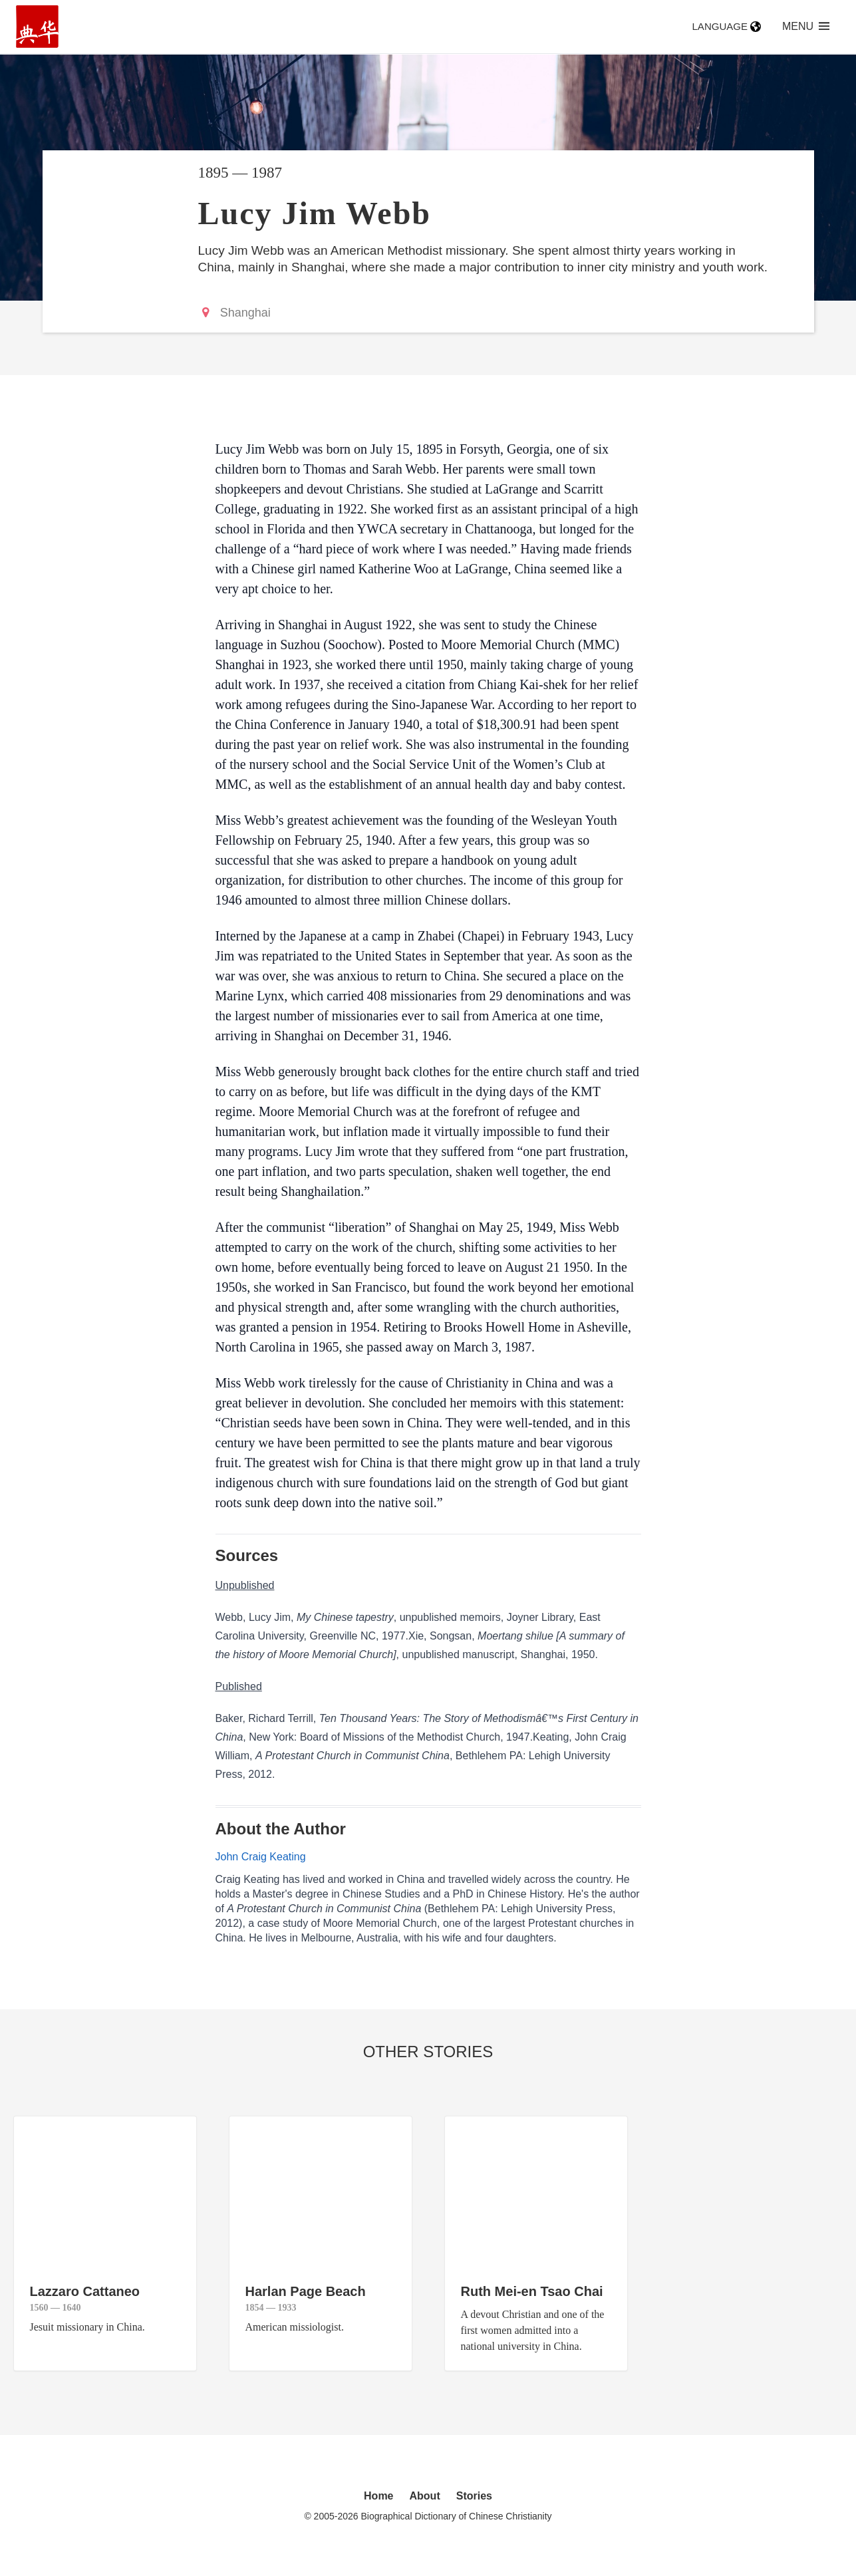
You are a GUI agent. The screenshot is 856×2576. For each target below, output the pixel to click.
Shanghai (245, 312)
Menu (805, 26)
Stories (474, 2496)
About (425, 2496)
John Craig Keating (260, 1856)
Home (378, 2496)
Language (726, 26)
